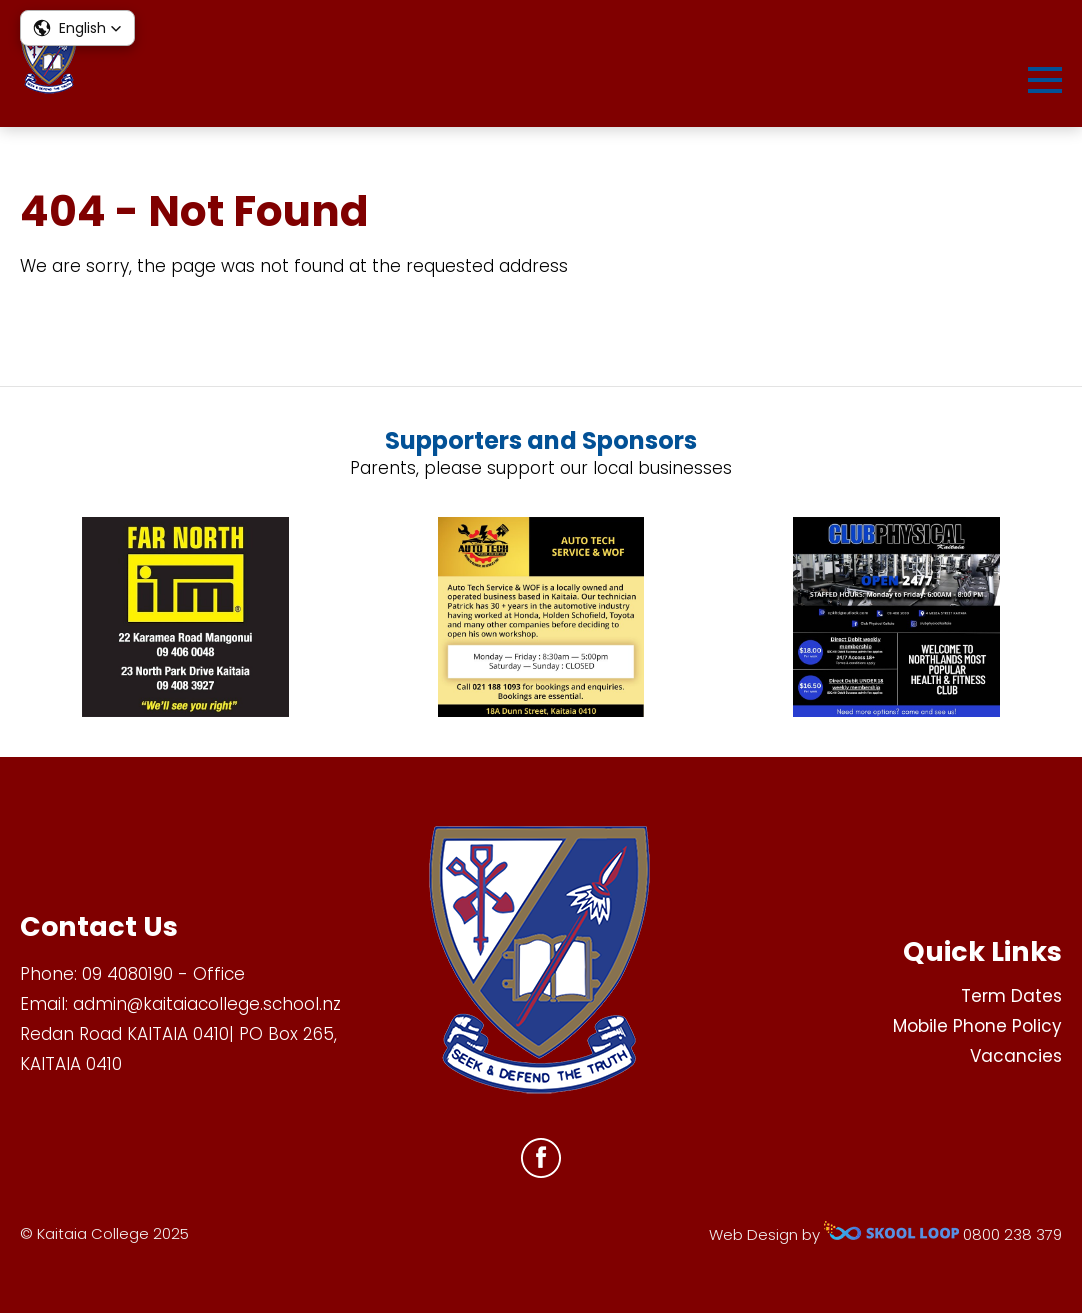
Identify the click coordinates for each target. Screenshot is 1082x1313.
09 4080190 (127, 974)
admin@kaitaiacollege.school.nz (207, 1004)
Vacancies (1016, 1056)
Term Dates (1011, 996)
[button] (77, 28)
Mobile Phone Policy (977, 1026)
